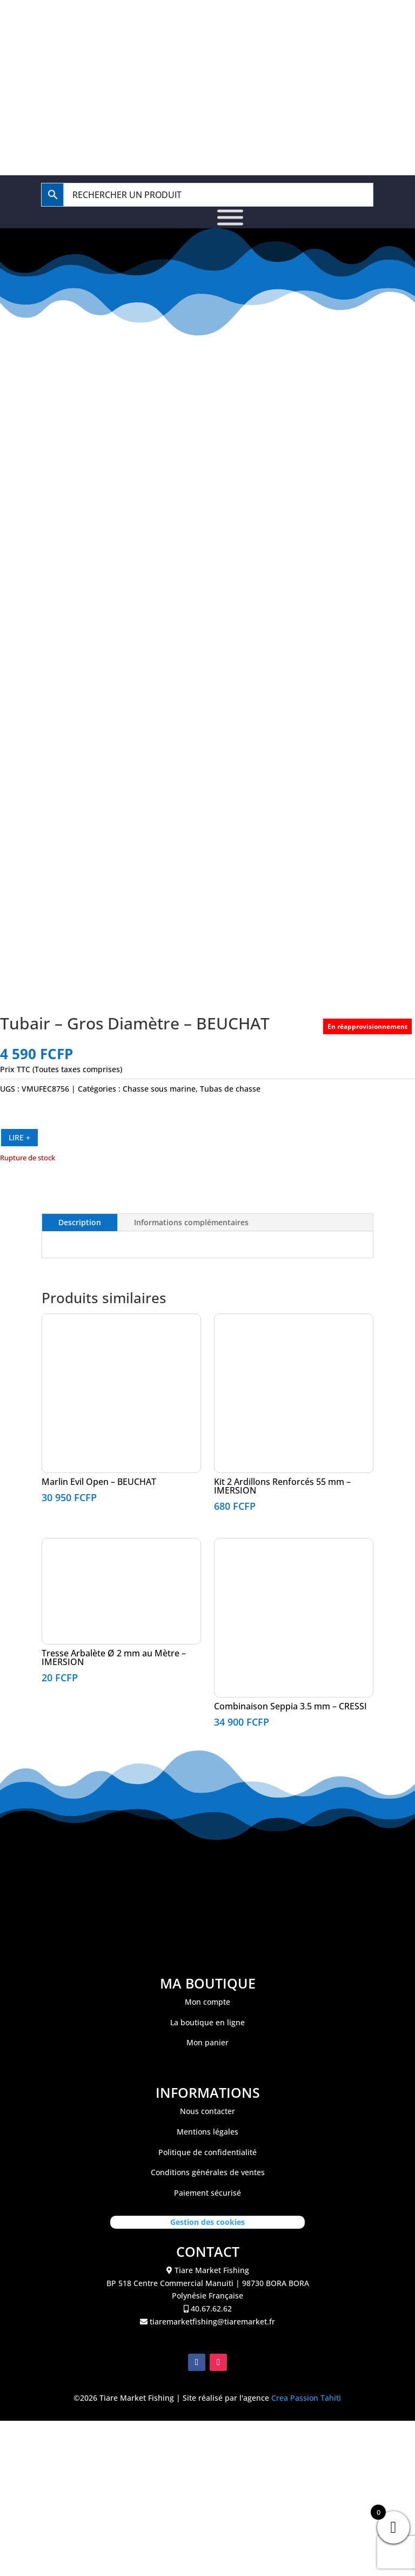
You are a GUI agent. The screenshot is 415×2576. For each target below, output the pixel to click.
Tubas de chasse (230, 1615)
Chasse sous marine (159, 1615)
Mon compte (207, 2529)
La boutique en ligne (207, 2549)
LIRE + (19, 1664)
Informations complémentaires (191, 1749)
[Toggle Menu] (230, 218)
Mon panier (207, 2569)
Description (79, 1749)
